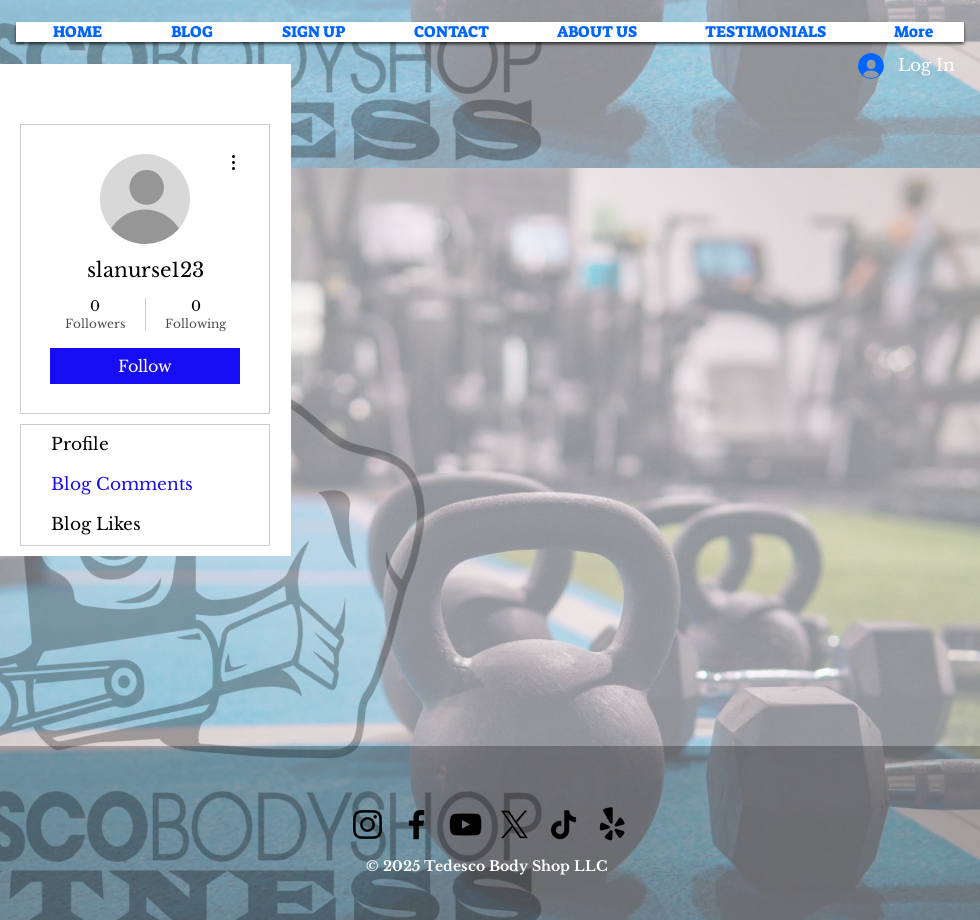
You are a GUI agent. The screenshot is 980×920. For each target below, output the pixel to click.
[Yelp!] (612, 824)
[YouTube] (465, 824)
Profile (80, 444)
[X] (514, 824)
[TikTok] (563, 824)
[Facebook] (416, 824)
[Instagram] (367, 824)
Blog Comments (122, 484)
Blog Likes (96, 524)
